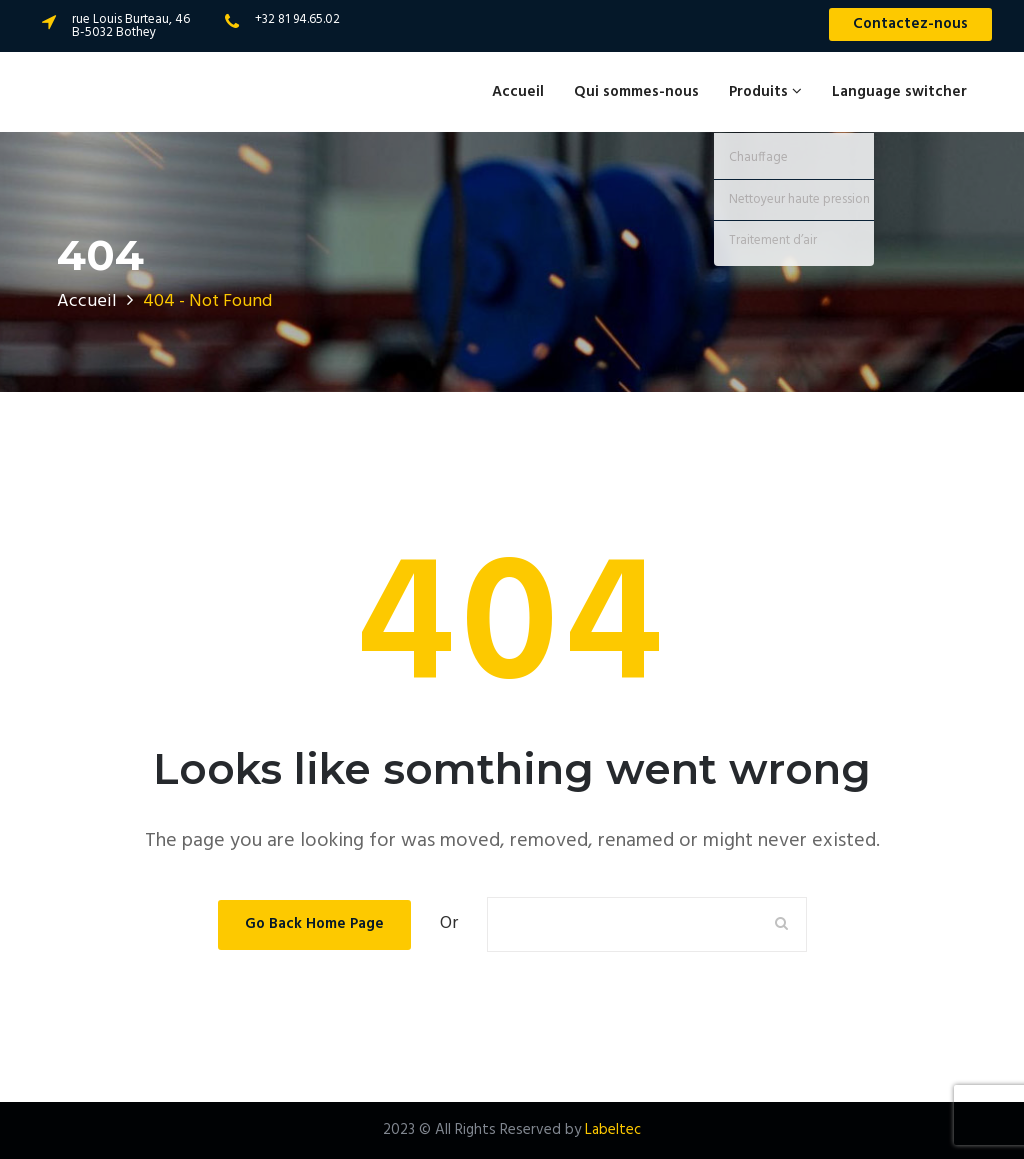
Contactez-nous (910, 24)
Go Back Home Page (314, 924)
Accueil (518, 92)
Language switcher (899, 92)
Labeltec (613, 1130)
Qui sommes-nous (636, 92)
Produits (765, 92)
